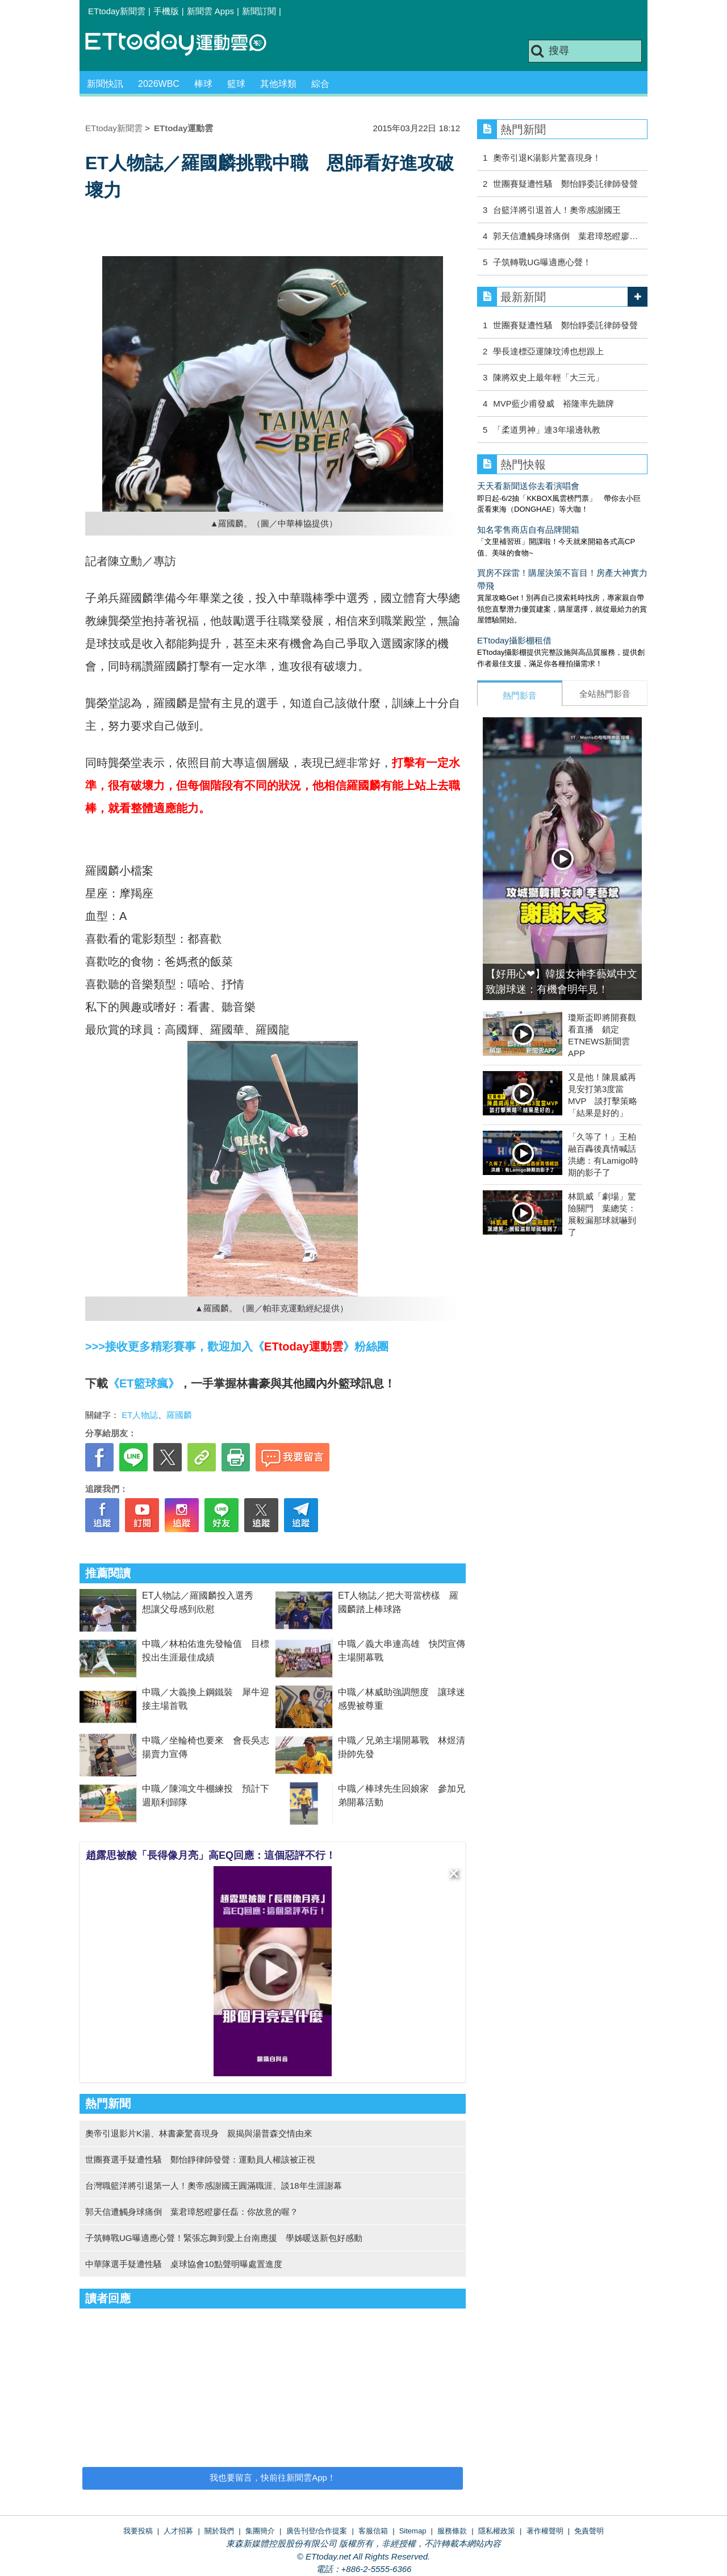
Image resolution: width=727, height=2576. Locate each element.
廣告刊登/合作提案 (317, 2531)
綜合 (320, 84)
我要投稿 (138, 2531)
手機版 (166, 11)
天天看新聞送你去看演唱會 (528, 486)
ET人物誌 (140, 1415)
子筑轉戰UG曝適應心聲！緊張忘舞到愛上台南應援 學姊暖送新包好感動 (223, 2238)
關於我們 (219, 2531)
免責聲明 (589, 2531)
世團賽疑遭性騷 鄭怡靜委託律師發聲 (565, 184)
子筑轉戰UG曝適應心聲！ (542, 262)
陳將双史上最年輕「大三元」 (548, 377)
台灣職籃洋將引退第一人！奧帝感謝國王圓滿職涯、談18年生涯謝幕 (213, 2185)
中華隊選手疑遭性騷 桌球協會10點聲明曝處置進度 (183, 2264)
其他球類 (278, 84)
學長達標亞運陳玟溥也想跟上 (548, 351)
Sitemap (413, 2531)
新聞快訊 (105, 84)
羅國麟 (179, 1415)
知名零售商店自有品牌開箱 (528, 529)
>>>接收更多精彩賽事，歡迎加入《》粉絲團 (236, 1346)
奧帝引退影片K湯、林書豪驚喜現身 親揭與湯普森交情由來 (198, 2133)
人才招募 (178, 2531)
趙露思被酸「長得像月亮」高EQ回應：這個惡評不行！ (211, 1855)
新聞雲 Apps (210, 11)
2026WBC (158, 84)
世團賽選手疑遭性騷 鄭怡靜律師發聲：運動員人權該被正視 (200, 2159)
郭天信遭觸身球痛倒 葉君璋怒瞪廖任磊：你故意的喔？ (191, 2212)
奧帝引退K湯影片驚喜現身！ (547, 157)
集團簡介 (260, 2531)
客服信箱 (373, 2531)
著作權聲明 (545, 2531)
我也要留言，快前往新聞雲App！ (273, 2477)
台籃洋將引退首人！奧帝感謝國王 (557, 210)
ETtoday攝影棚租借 (514, 640)
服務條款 (452, 2531)
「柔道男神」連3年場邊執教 (546, 429)
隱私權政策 (496, 2531)
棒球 (203, 84)
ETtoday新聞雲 (116, 11)
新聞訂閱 (259, 11)
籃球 (236, 84)
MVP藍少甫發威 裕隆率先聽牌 (553, 403)
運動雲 (184, 44)
